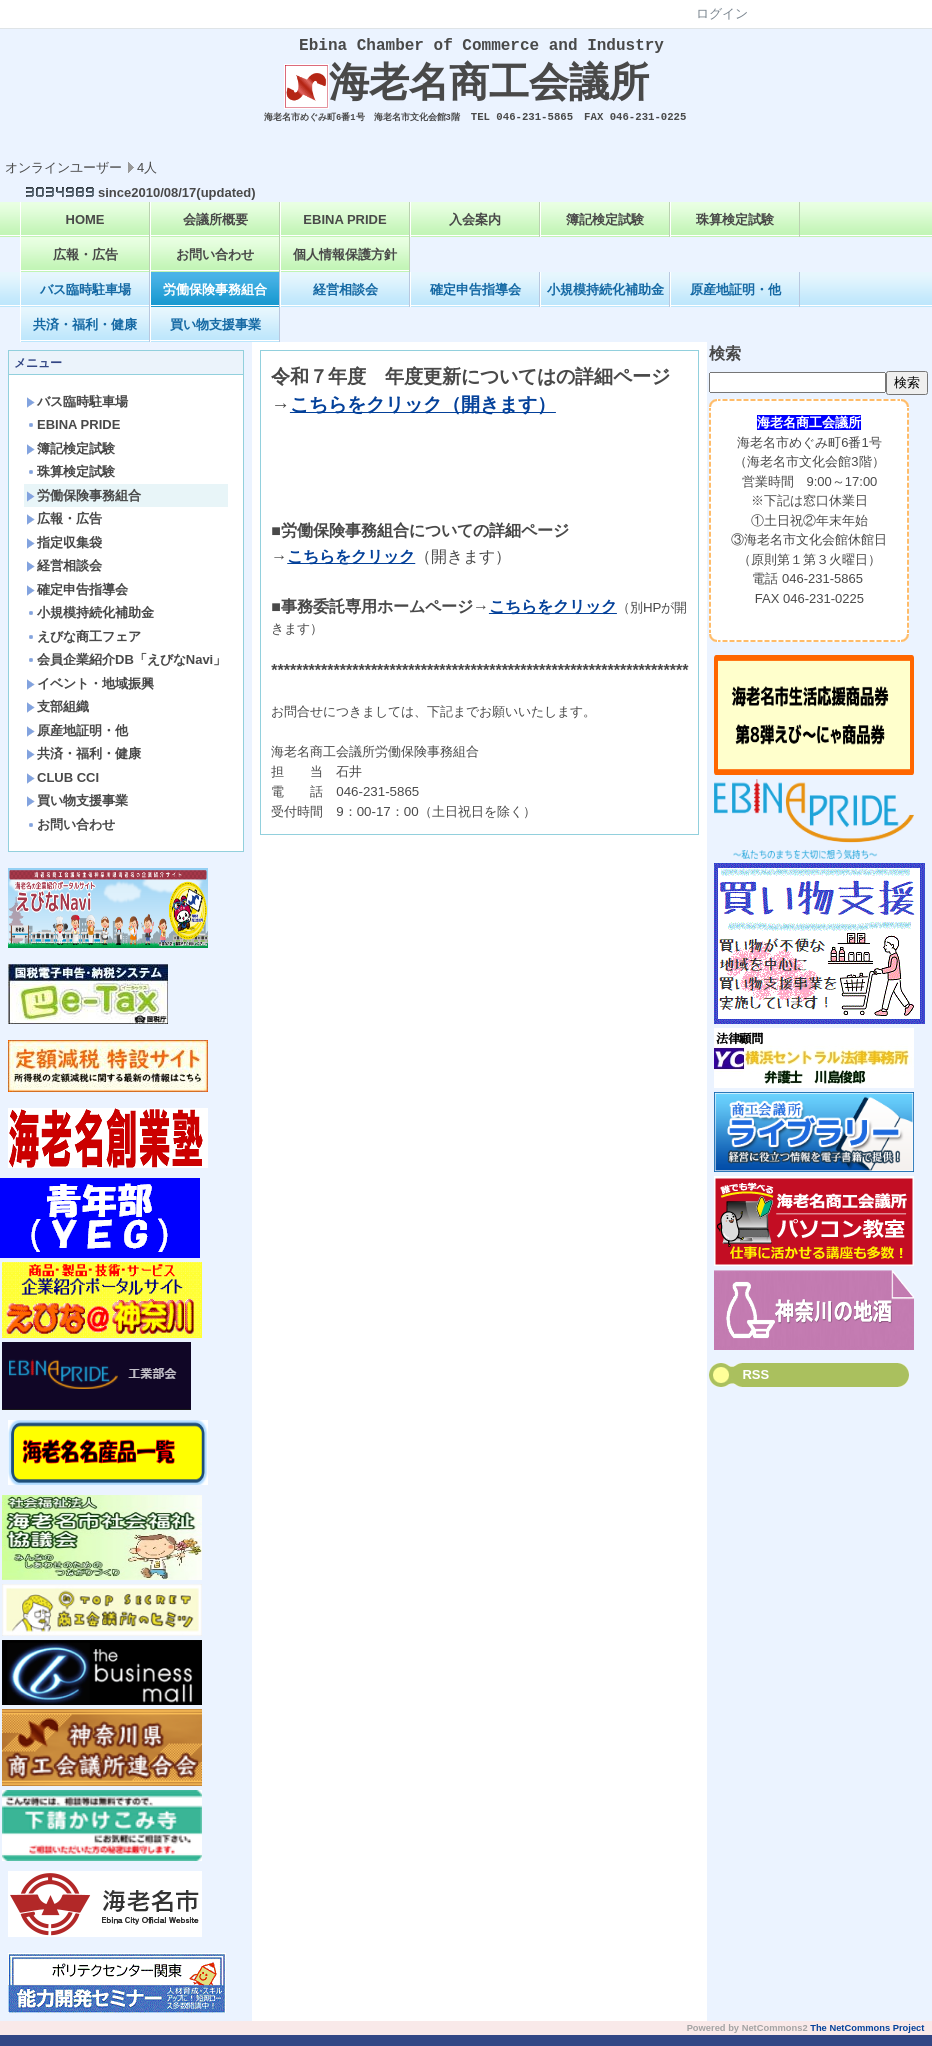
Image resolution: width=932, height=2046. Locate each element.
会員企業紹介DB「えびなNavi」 (126, 670)
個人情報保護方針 (345, 265)
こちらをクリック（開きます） (423, 415)
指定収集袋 (64, 553)
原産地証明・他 (735, 300)
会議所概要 (215, 230)
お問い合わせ (215, 265)
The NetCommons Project (867, 2039)
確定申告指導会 (475, 300)
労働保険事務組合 (215, 300)
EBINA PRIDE (344, 230)
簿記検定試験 (605, 230)
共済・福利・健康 (85, 335)
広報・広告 (85, 265)
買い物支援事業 (215, 335)
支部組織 (57, 717)
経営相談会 (345, 300)
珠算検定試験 (735, 230)
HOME (85, 230)
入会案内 (475, 230)
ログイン (722, 13)
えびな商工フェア (83, 647)
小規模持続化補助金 (605, 300)
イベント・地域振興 (90, 694)
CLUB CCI (62, 788)
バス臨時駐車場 (85, 300)
